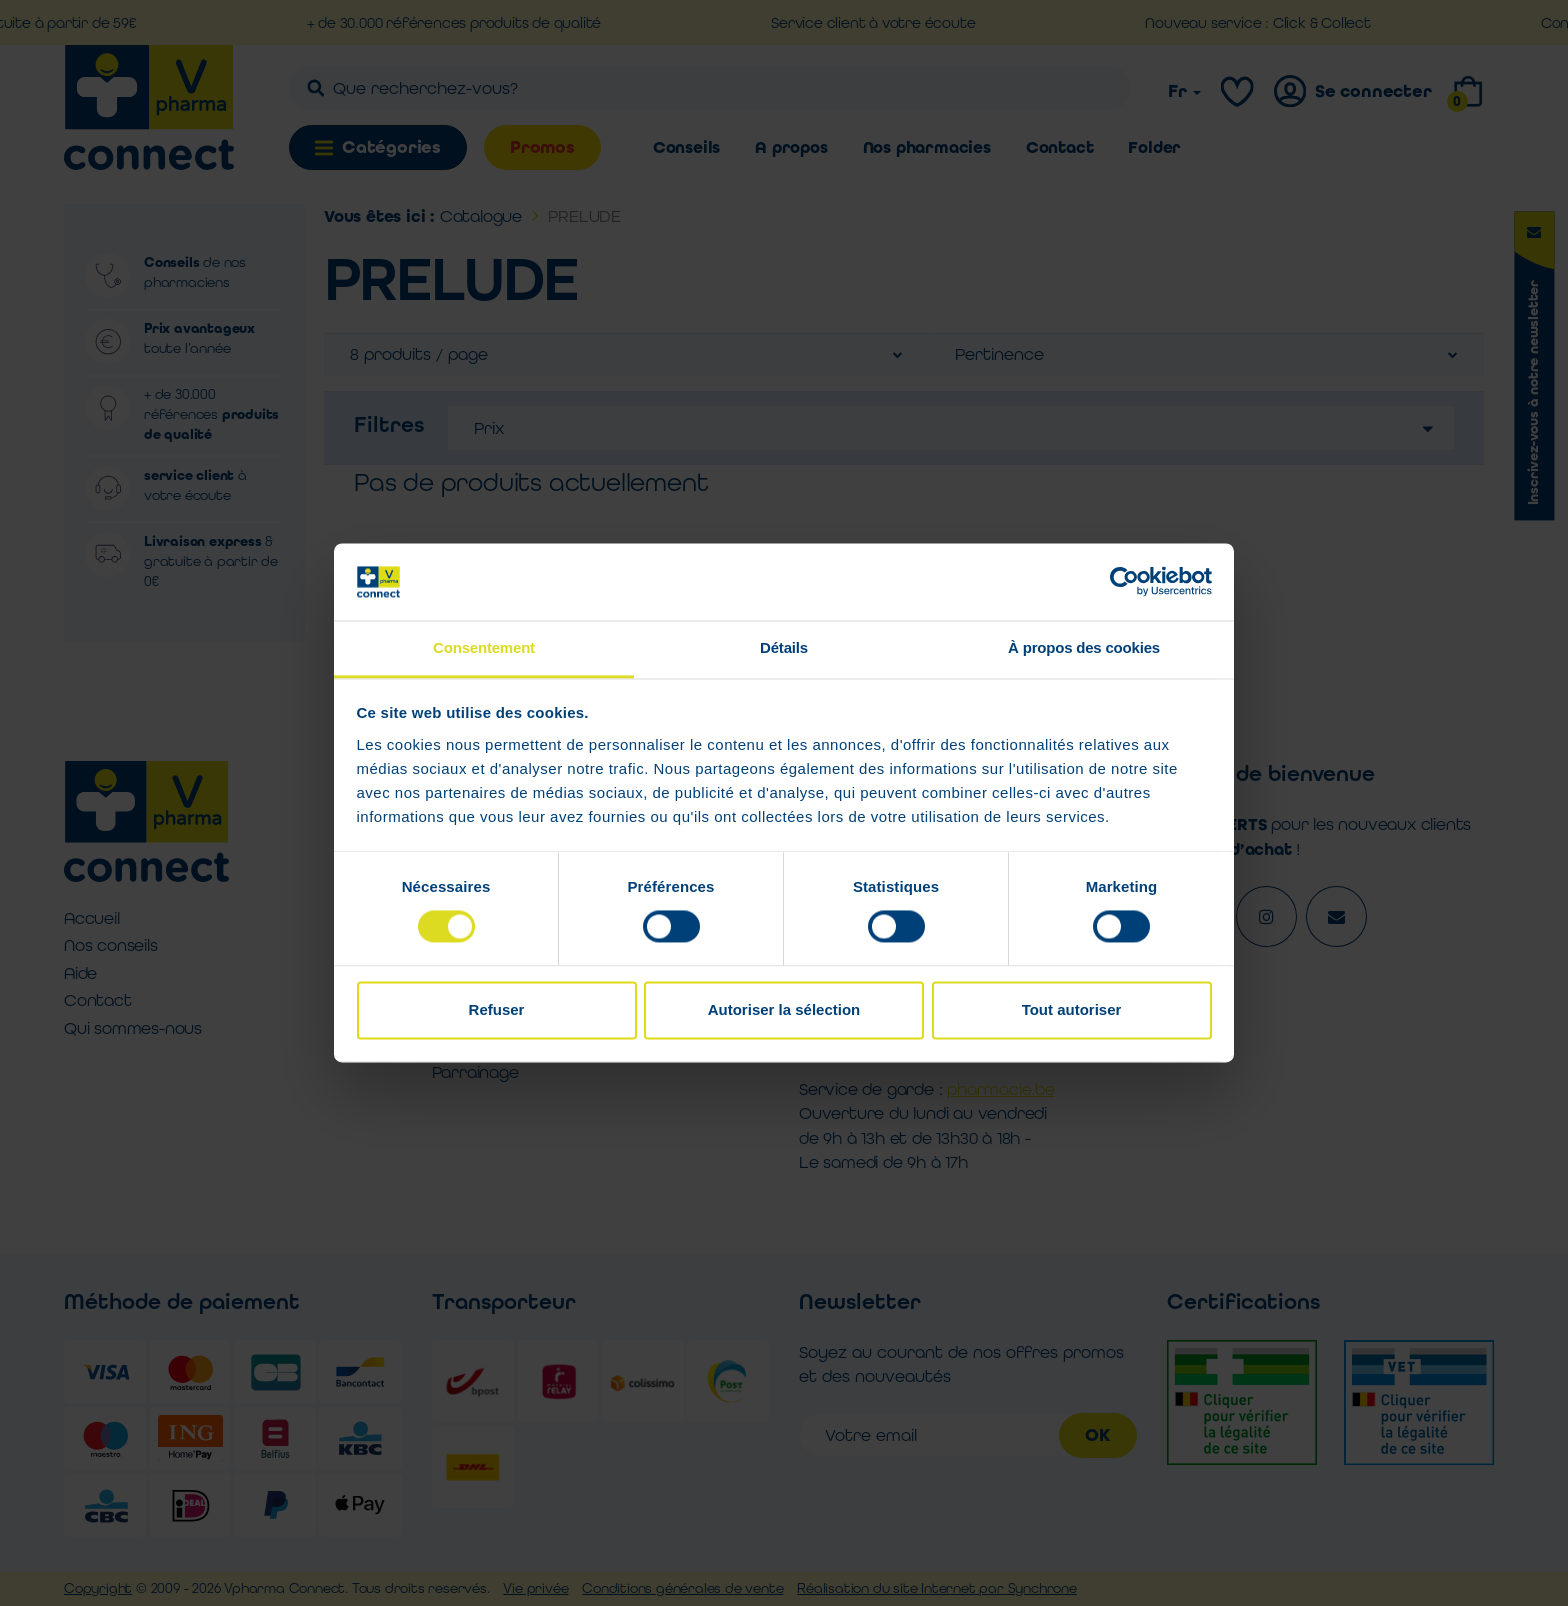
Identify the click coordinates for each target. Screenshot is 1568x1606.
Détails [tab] (784, 647)
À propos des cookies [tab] (1084, 647)
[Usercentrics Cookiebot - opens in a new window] (1124, 582)
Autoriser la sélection (784, 1009)
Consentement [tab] (484, 647)
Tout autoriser (1072, 1009)
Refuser (497, 1009)
